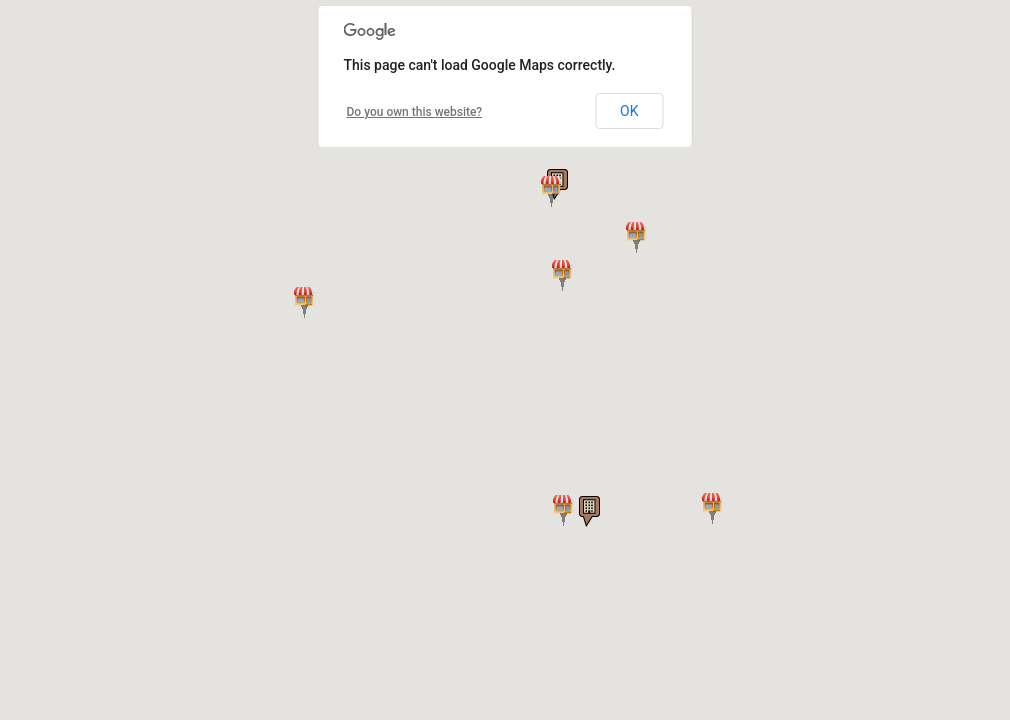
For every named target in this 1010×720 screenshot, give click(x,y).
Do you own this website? (415, 112)
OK (629, 111)
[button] (636, 237)
